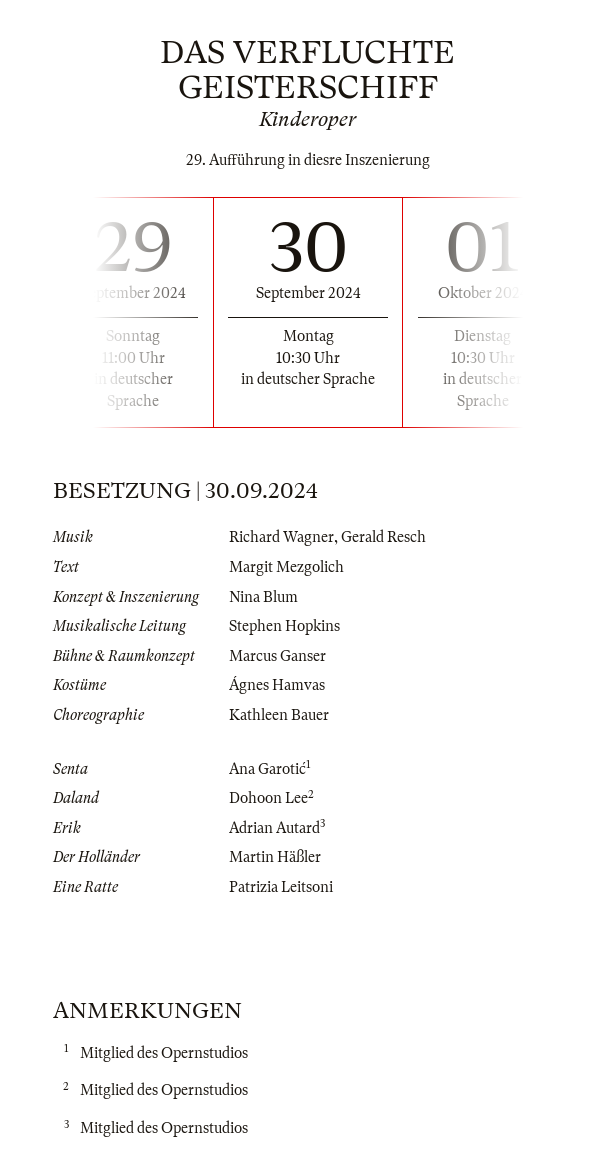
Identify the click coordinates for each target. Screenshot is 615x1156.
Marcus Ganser (277, 656)
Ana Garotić (267, 769)
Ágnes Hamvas (277, 685)
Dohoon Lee (268, 798)
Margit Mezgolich (286, 567)
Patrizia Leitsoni (281, 887)
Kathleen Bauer (279, 715)
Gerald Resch (383, 537)
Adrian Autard (274, 828)
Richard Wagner (281, 537)
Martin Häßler (275, 857)
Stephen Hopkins (284, 626)
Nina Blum (263, 597)
